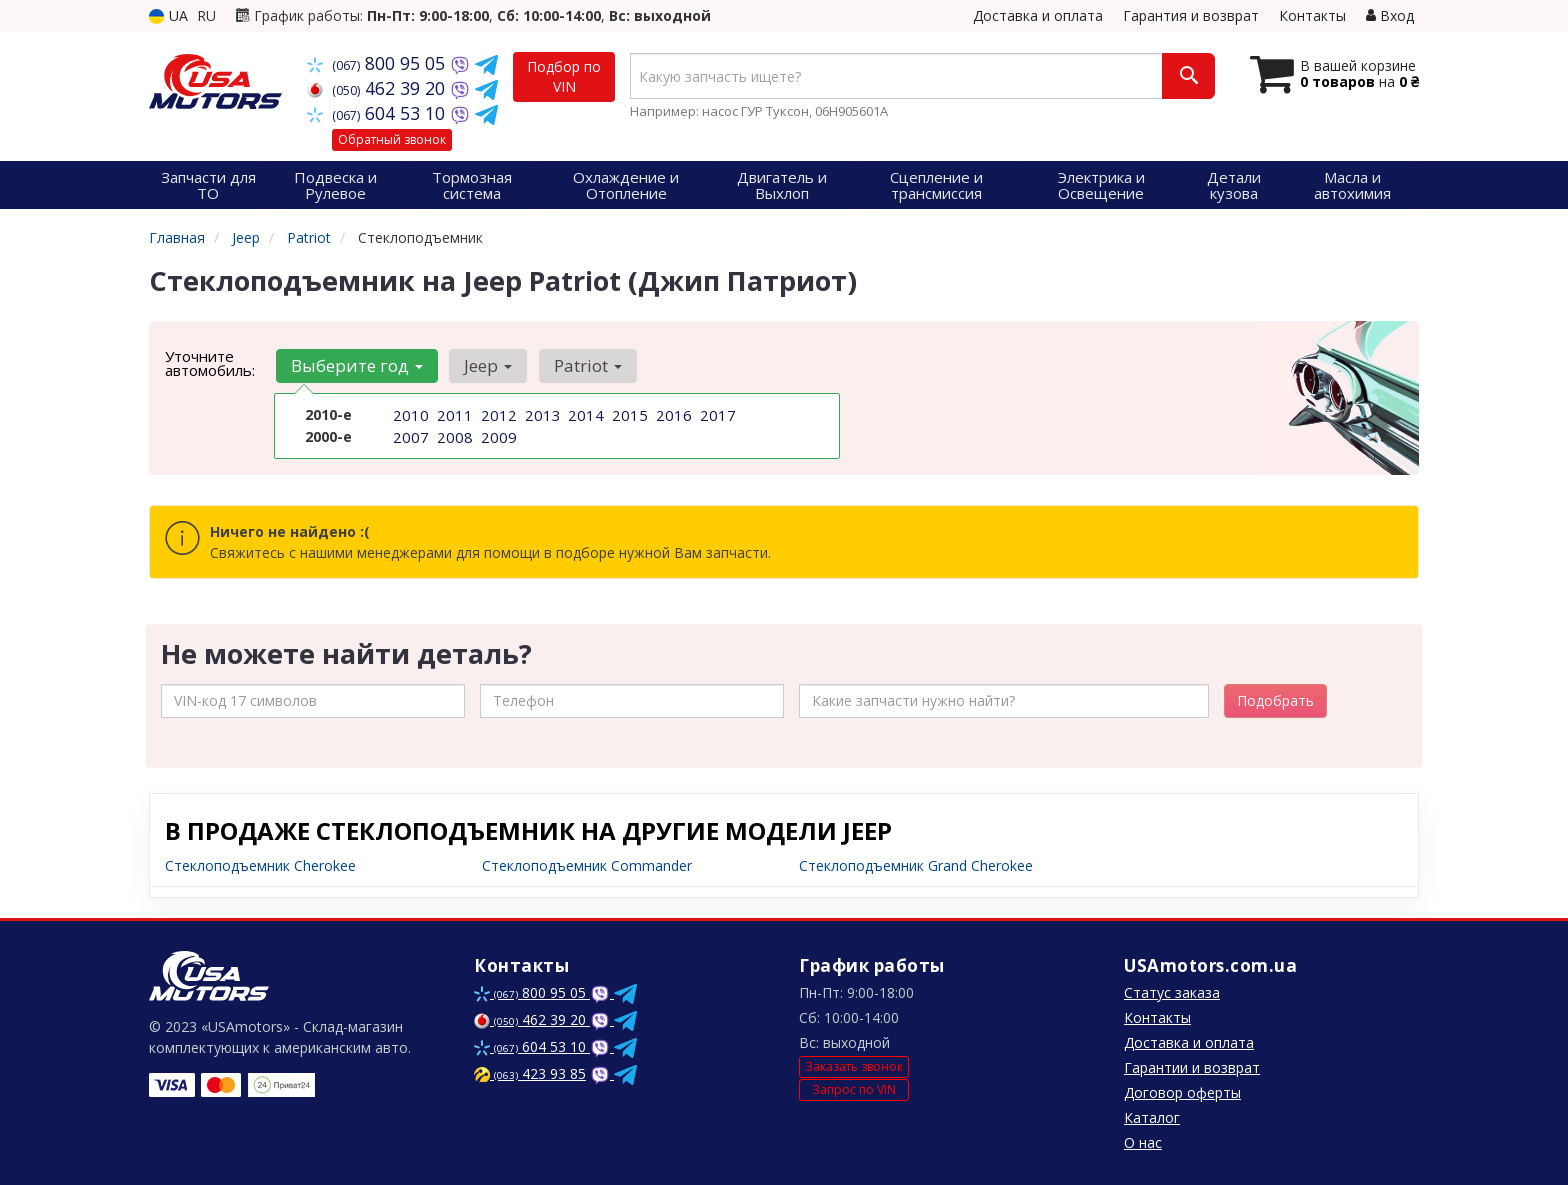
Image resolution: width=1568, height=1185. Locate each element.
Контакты (1312, 15)
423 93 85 (530, 1073)
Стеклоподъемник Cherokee (260, 865)
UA (168, 15)
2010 (409, 414)
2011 (453, 414)
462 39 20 (378, 88)
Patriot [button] (579, 365)
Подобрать (1275, 700)
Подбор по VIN (564, 76)
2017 (716, 414)
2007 (409, 435)
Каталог (1152, 1117)
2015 (628, 414)
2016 (672, 414)
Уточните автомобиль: (210, 363)
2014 (584, 414)
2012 (497, 414)
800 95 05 (378, 63)
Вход (1390, 15)
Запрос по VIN (854, 1089)
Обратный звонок (392, 139)
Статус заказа (1172, 992)
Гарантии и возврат (1192, 1067)
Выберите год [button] (355, 365)
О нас (1143, 1142)
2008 (453, 435)
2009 (497, 435)
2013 (541, 414)
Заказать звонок (854, 1066)
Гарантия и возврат (1191, 15)
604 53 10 (378, 113)
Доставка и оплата (1038, 15)
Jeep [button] (483, 365)
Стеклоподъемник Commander (587, 865)
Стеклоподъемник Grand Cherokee (916, 865)
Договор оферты (1182, 1092)
